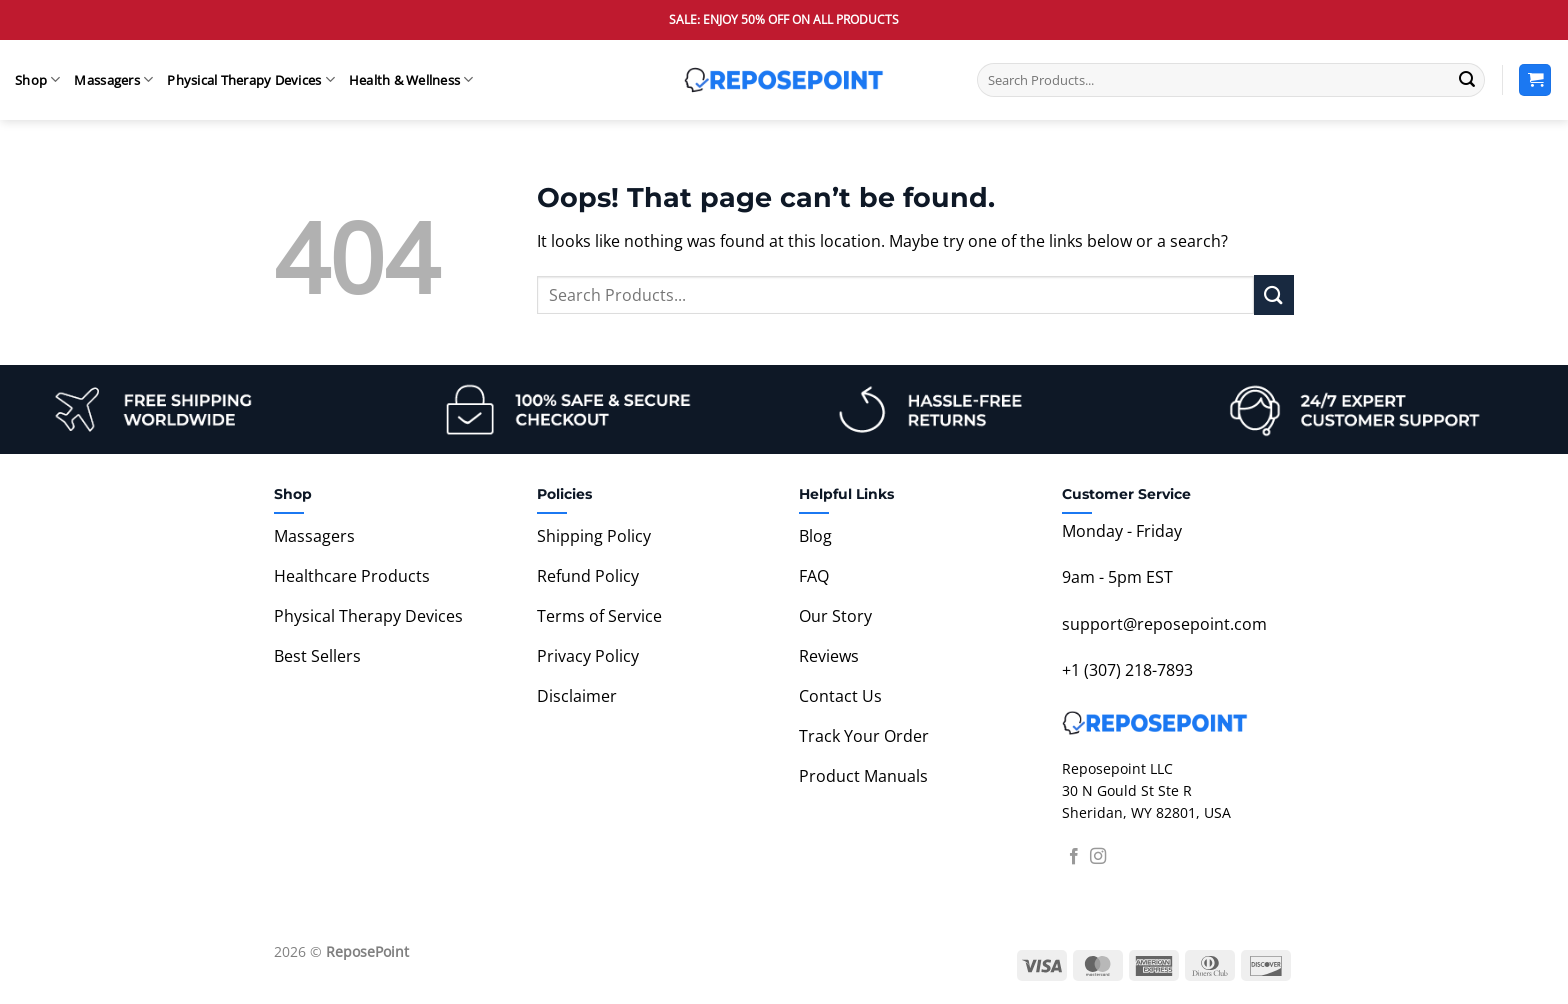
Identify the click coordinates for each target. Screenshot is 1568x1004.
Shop (37, 79)
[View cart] (1535, 80)
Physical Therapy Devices (251, 79)
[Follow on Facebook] (1074, 857)
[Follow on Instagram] (1098, 857)
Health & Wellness (411, 79)
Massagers (113, 79)
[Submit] (1467, 80)
